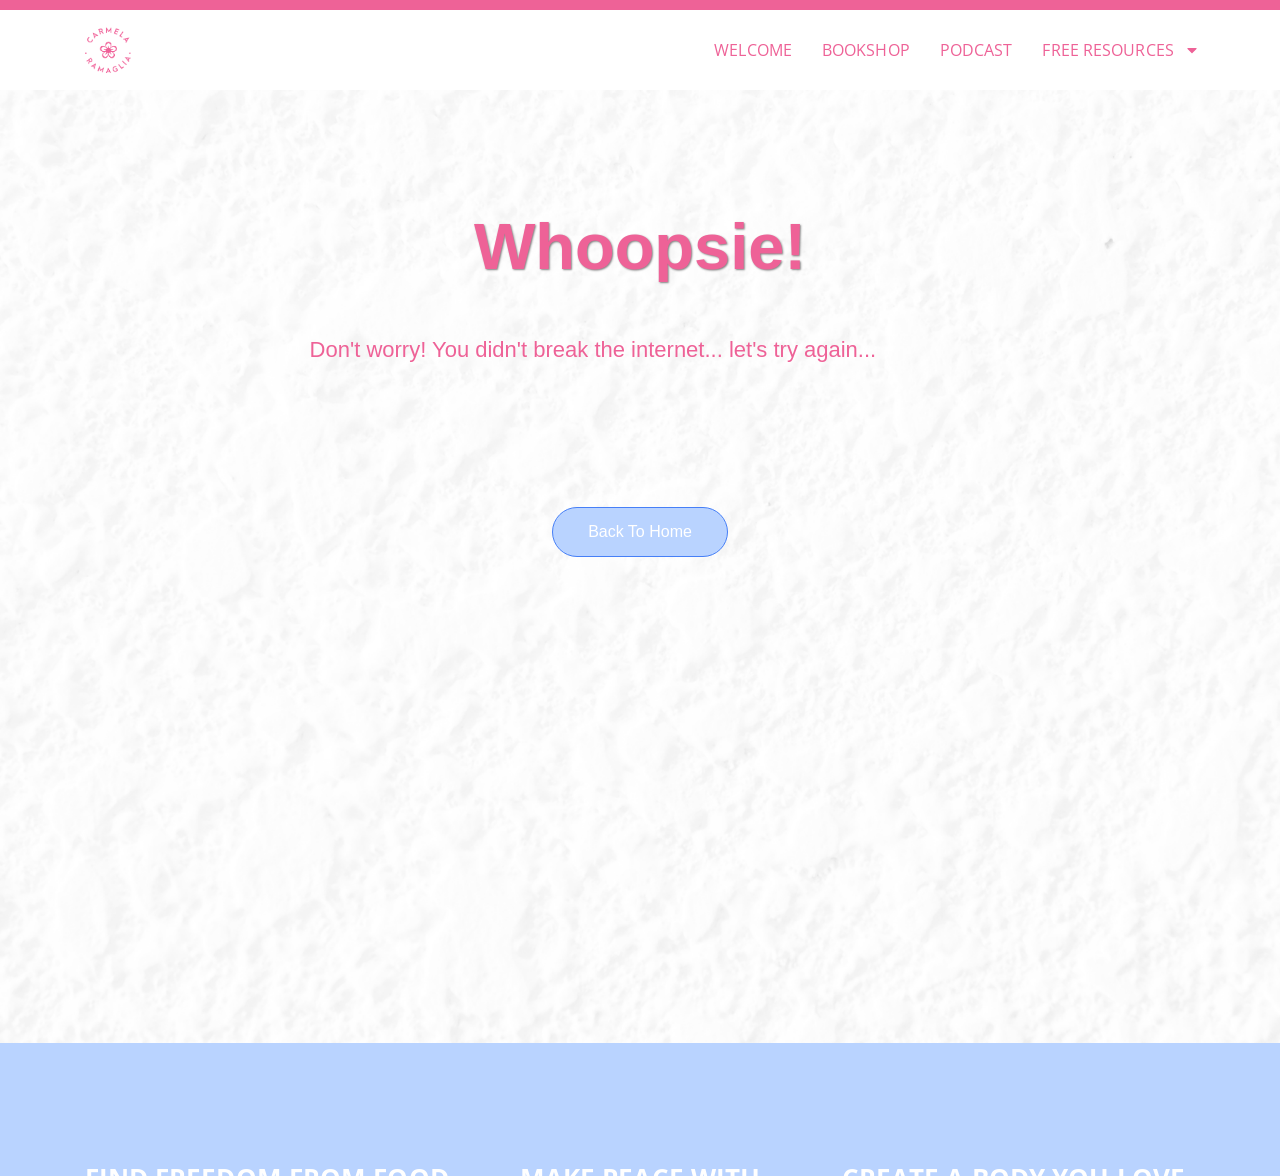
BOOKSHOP (866, 50)
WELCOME (753, 50)
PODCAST (976, 50)
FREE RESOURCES (1120, 50)
